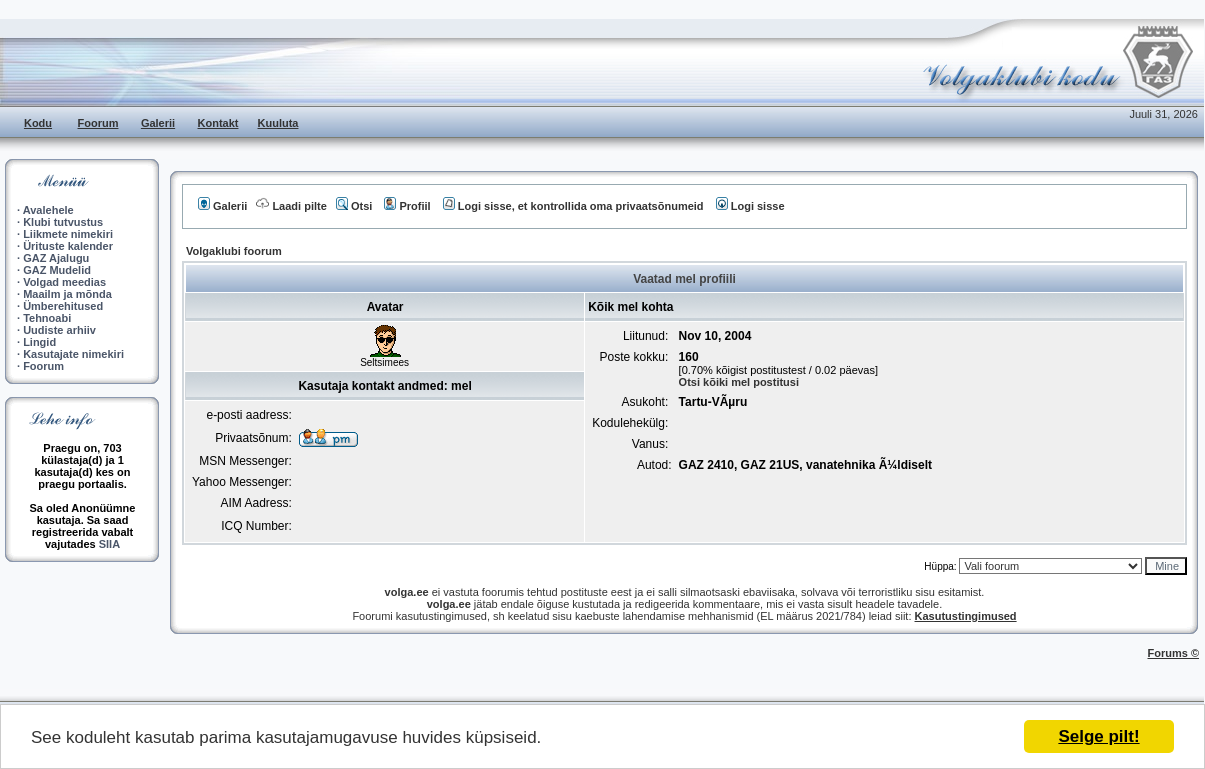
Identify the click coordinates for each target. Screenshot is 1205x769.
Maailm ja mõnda (67, 294)
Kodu (38, 123)
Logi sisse (750, 206)
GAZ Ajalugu (56, 258)
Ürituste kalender (68, 246)
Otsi (354, 206)
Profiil (407, 206)
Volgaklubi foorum (234, 251)
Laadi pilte (291, 206)
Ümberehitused (63, 306)
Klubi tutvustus (63, 222)
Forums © (1174, 653)
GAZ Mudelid (57, 270)
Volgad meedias (64, 282)
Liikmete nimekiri (68, 234)
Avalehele (48, 210)
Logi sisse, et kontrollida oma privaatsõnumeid (573, 206)
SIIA (109, 544)
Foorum (98, 123)
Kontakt (218, 123)
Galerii (158, 123)
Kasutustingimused (966, 616)
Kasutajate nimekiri (73, 354)
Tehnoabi (47, 318)
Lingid (39, 342)
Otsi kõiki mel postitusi (739, 382)
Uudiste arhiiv (59, 330)
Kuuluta (278, 123)
